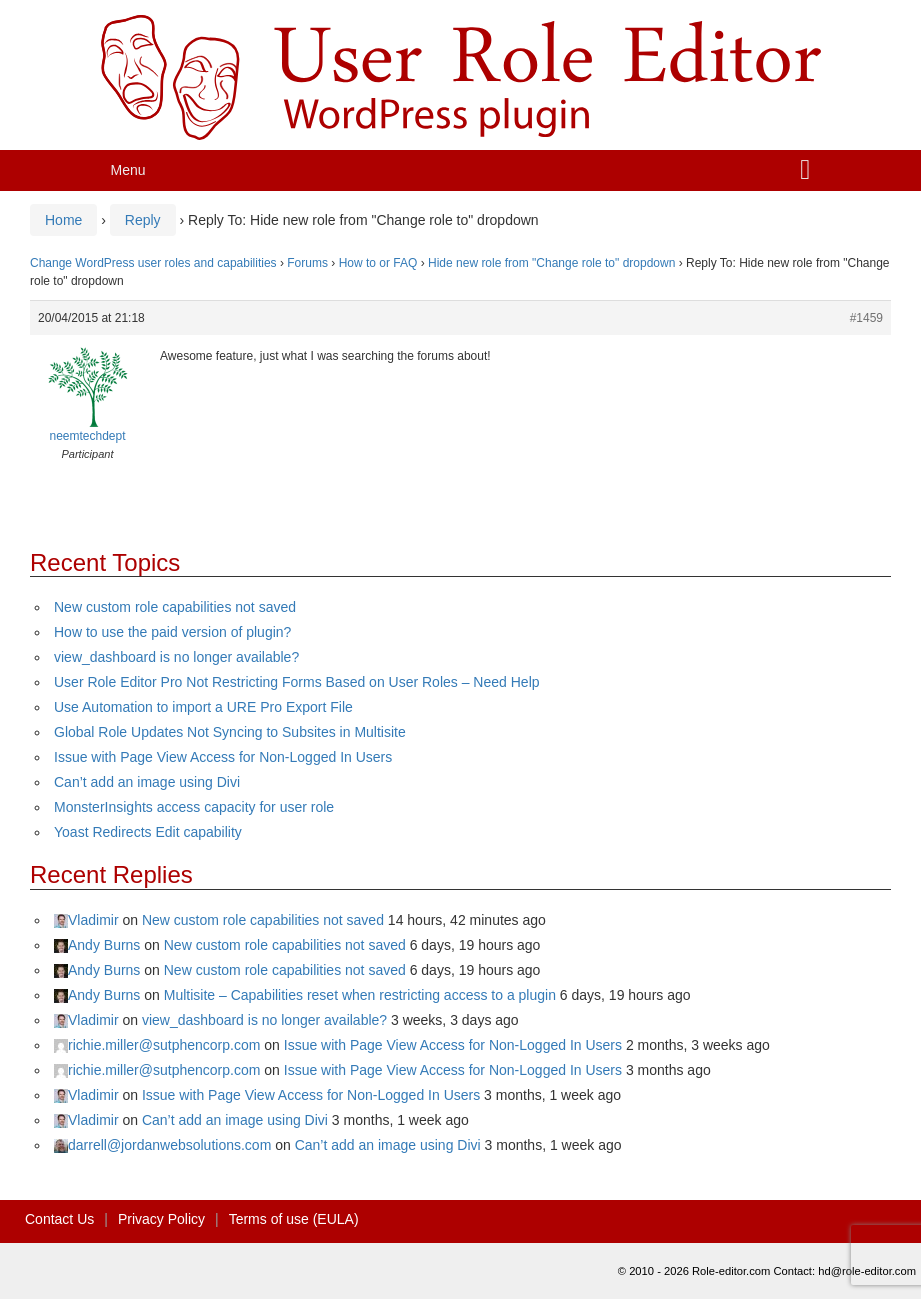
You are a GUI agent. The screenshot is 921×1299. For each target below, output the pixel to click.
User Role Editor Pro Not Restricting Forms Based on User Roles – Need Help (297, 682)
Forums (307, 263)
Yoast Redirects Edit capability (148, 832)
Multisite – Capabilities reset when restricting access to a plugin (360, 995)
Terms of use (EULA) (294, 1219)
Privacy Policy (161, 1219)
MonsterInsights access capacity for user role (194, 807)
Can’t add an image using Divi (147, 782)
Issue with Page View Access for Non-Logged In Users (223, 757)
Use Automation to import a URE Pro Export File (203, 707)
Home (63, 220)
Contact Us (59, 1219)
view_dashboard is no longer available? (176, 657)
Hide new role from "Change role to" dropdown (551, 263)
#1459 (866, 318)
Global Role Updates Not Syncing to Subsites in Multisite (230, 732)
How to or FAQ (378, 263)
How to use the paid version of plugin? (172, 632)
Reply (143, 220)
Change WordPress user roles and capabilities (153, 263)
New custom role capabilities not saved (175, 607)
